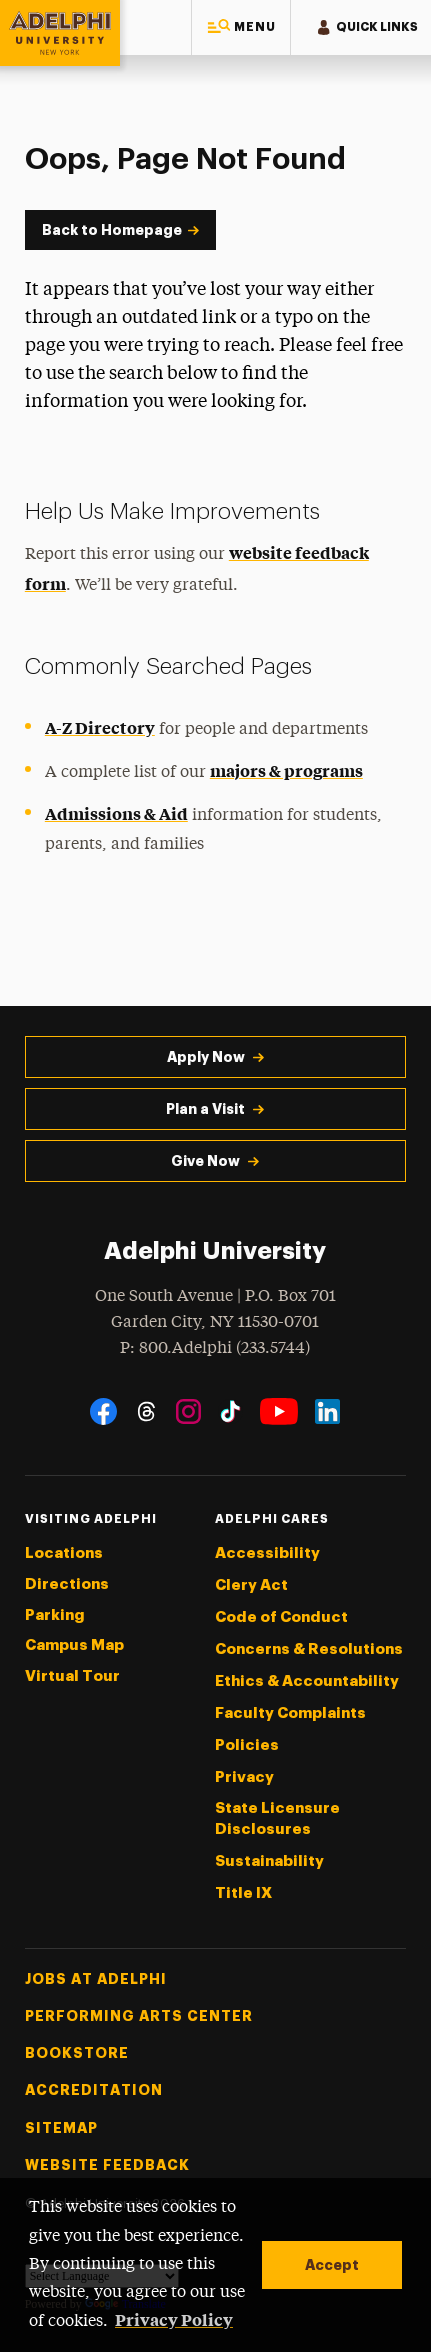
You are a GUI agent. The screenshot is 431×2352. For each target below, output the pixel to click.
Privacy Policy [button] (174, 2319)
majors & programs (286, 770)
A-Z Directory (100, 727)
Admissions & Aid (116, 813)
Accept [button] (332, 2265)
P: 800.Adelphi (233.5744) (215, 1346)
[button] (241, 27)
